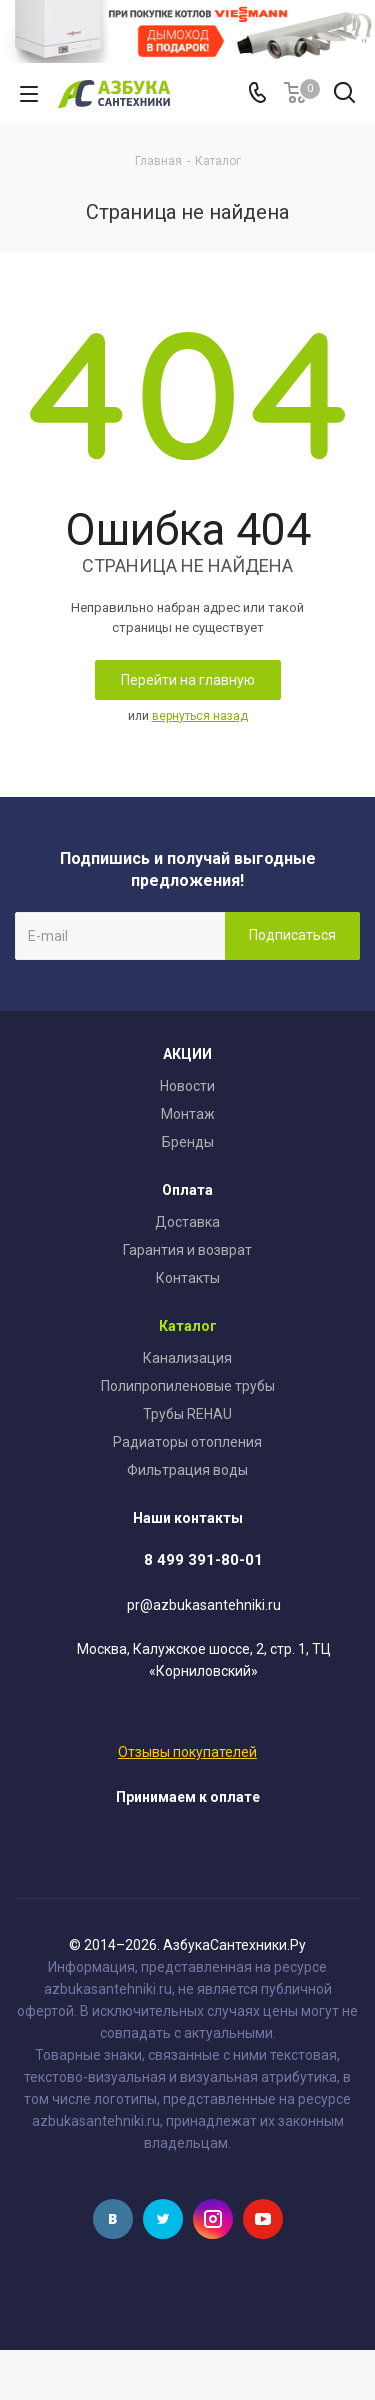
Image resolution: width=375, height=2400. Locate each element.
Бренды (188, 1142)
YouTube (263, 2219)
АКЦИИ (187, 1054)
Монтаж (188, 1114)
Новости (187, 1086)
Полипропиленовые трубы (188, 1386)
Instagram (213, 2219)
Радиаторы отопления (187, 1442)
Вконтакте (113, 2219)
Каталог (188, 1326)
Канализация (187, 1358)
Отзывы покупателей (187, 1752)
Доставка (187, 1222)
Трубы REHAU (187, 1414)
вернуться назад (200, 716)
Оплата (187, 1190)
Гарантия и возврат (187, 1250)
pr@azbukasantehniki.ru (204, 1605)
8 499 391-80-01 (203, 1560)
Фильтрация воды (187, 1470)
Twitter (163, 2219)
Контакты (188, 1278)
